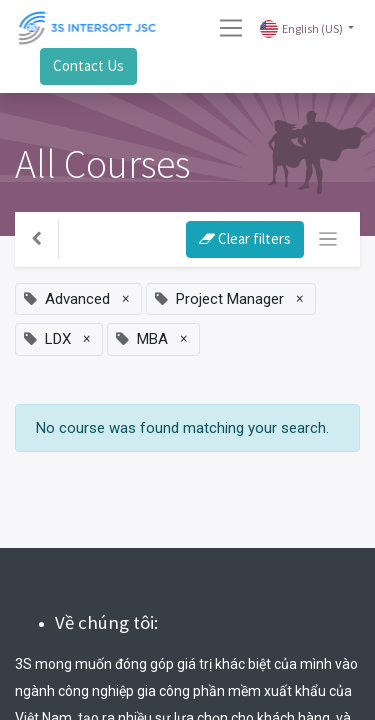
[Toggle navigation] (328, 239)
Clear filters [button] (245, 238)
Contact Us (88, 65)
